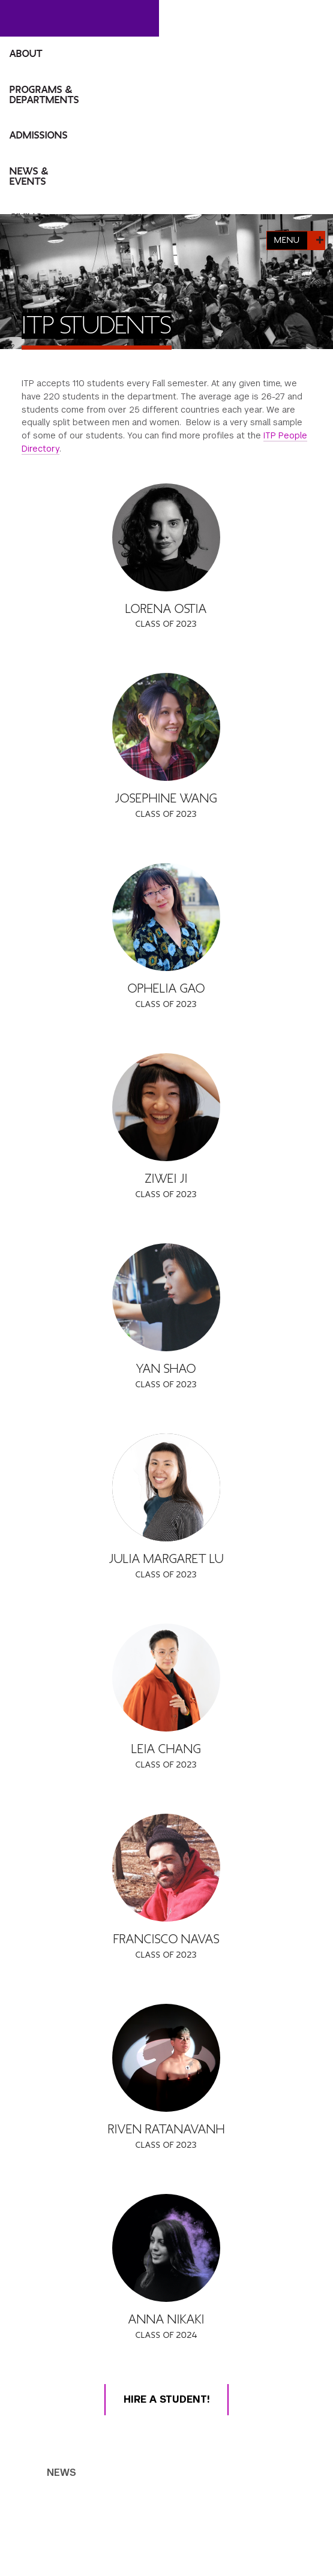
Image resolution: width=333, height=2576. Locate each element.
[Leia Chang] (166, 1678)
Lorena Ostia (166, 609)
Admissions (39, 135)
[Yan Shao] (166, 1297)
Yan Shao (166, 1369)
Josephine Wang (166, 798)
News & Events (29, 177)
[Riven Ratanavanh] (166, 2058)
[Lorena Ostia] (166, 537)
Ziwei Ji (166, 1179)
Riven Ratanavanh (166, 2129)
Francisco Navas (166, 1939)
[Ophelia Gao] (166, 917)
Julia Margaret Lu (166, 1559)
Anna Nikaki (166, 2319)
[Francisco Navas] (166, 1868)
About (26, 54)
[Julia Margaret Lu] (166, 1487)
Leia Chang (166, 1749)
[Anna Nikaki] (166, 2248)
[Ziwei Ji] (166, 1107)
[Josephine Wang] (166, 727)
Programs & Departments (44, 95)
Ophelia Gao (166, 988)
